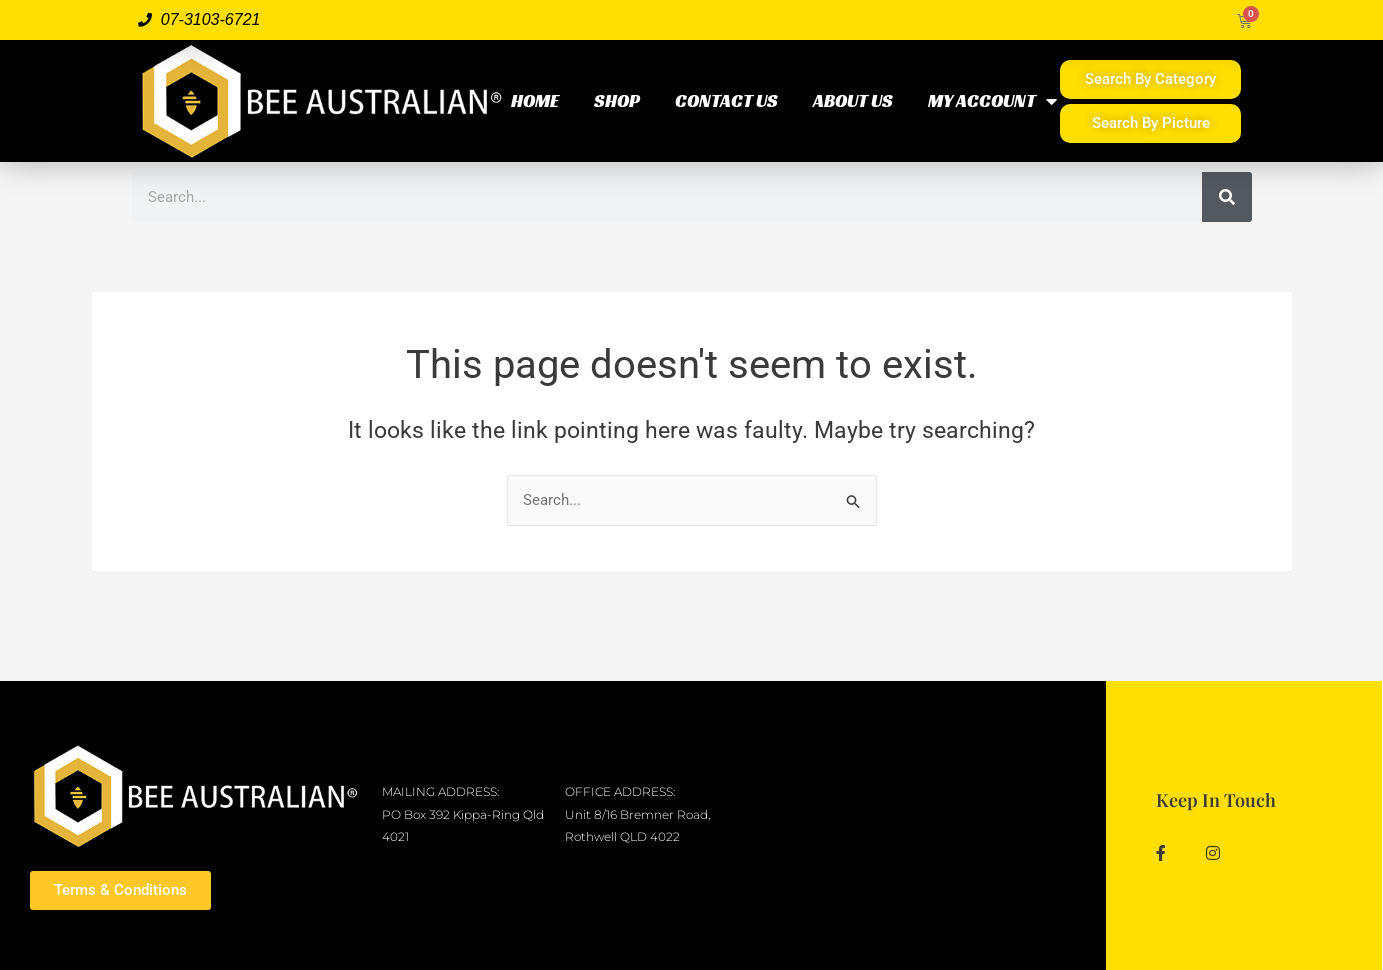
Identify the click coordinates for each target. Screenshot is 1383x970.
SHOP (617, 100)
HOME (535, 100)
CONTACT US (726, 100)
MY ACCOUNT (992, 101)
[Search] (1227, 197)
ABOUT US (853, 100)
